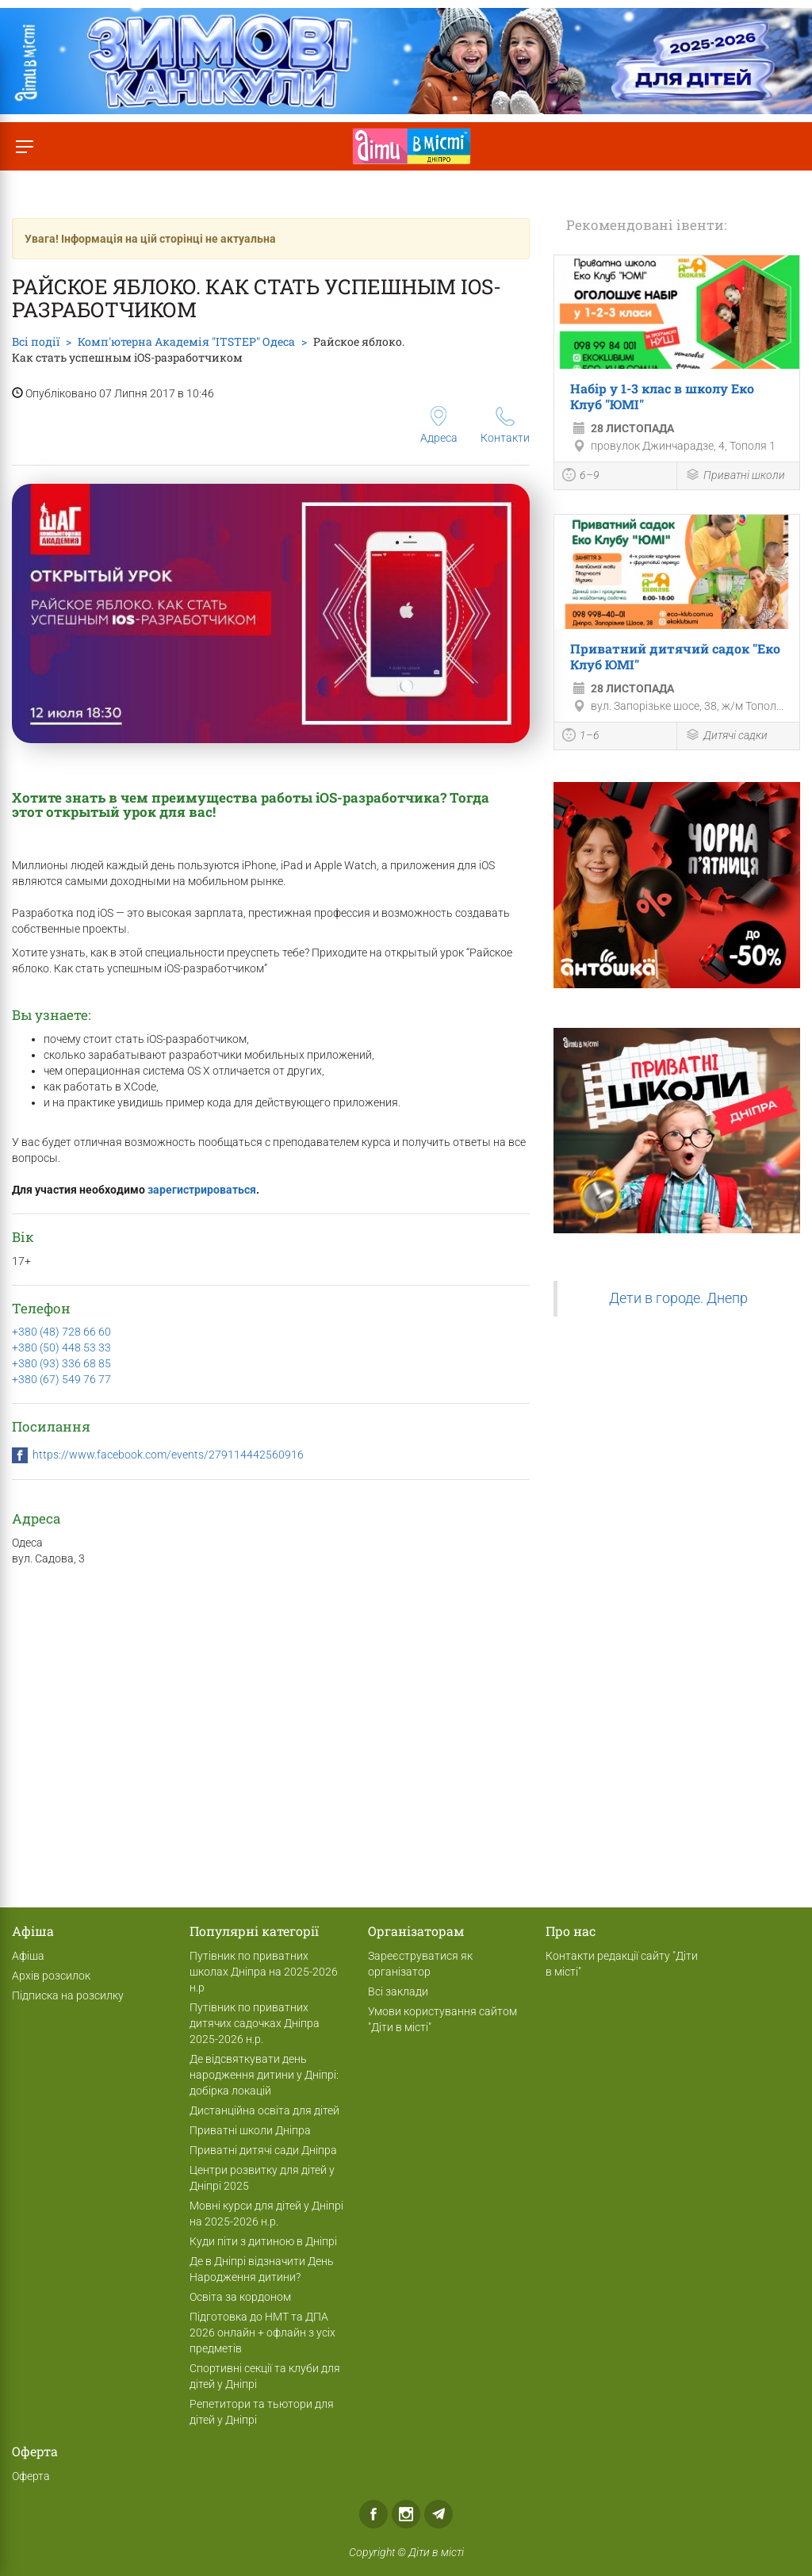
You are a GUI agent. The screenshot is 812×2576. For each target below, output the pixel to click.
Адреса (439, 425)
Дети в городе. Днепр (678, 1298)
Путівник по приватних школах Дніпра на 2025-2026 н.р (264, 1971)
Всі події (35, 341)
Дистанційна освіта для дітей (264, 2110)
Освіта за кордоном (240, 2296)
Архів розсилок (51, 1975)
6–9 (580, 476)
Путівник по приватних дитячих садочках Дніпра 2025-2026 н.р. (255, 2023)
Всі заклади (398, 1991)
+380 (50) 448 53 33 (61, 1347)
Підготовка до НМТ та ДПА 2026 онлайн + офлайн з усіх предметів (262, 2332)
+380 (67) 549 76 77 (61, 1379)
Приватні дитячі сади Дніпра (263, 2150)
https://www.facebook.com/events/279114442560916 (168, 1454)
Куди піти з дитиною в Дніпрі (263, 2241)
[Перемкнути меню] (24, 146)
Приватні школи (735, 476)
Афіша (28, 1955)
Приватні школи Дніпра (250, 2130)
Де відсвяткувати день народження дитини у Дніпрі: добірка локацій (264, 2075)
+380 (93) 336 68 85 (61, 1363)
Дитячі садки (726, 736)
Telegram (438, 2514)
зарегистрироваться (201, 1189)
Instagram (406, 2514)
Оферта (31, 2476)
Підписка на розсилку (68, 1995)
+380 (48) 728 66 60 (61, 1331)
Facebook (373, 2514)
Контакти (505, 425)
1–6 (580, 737)
